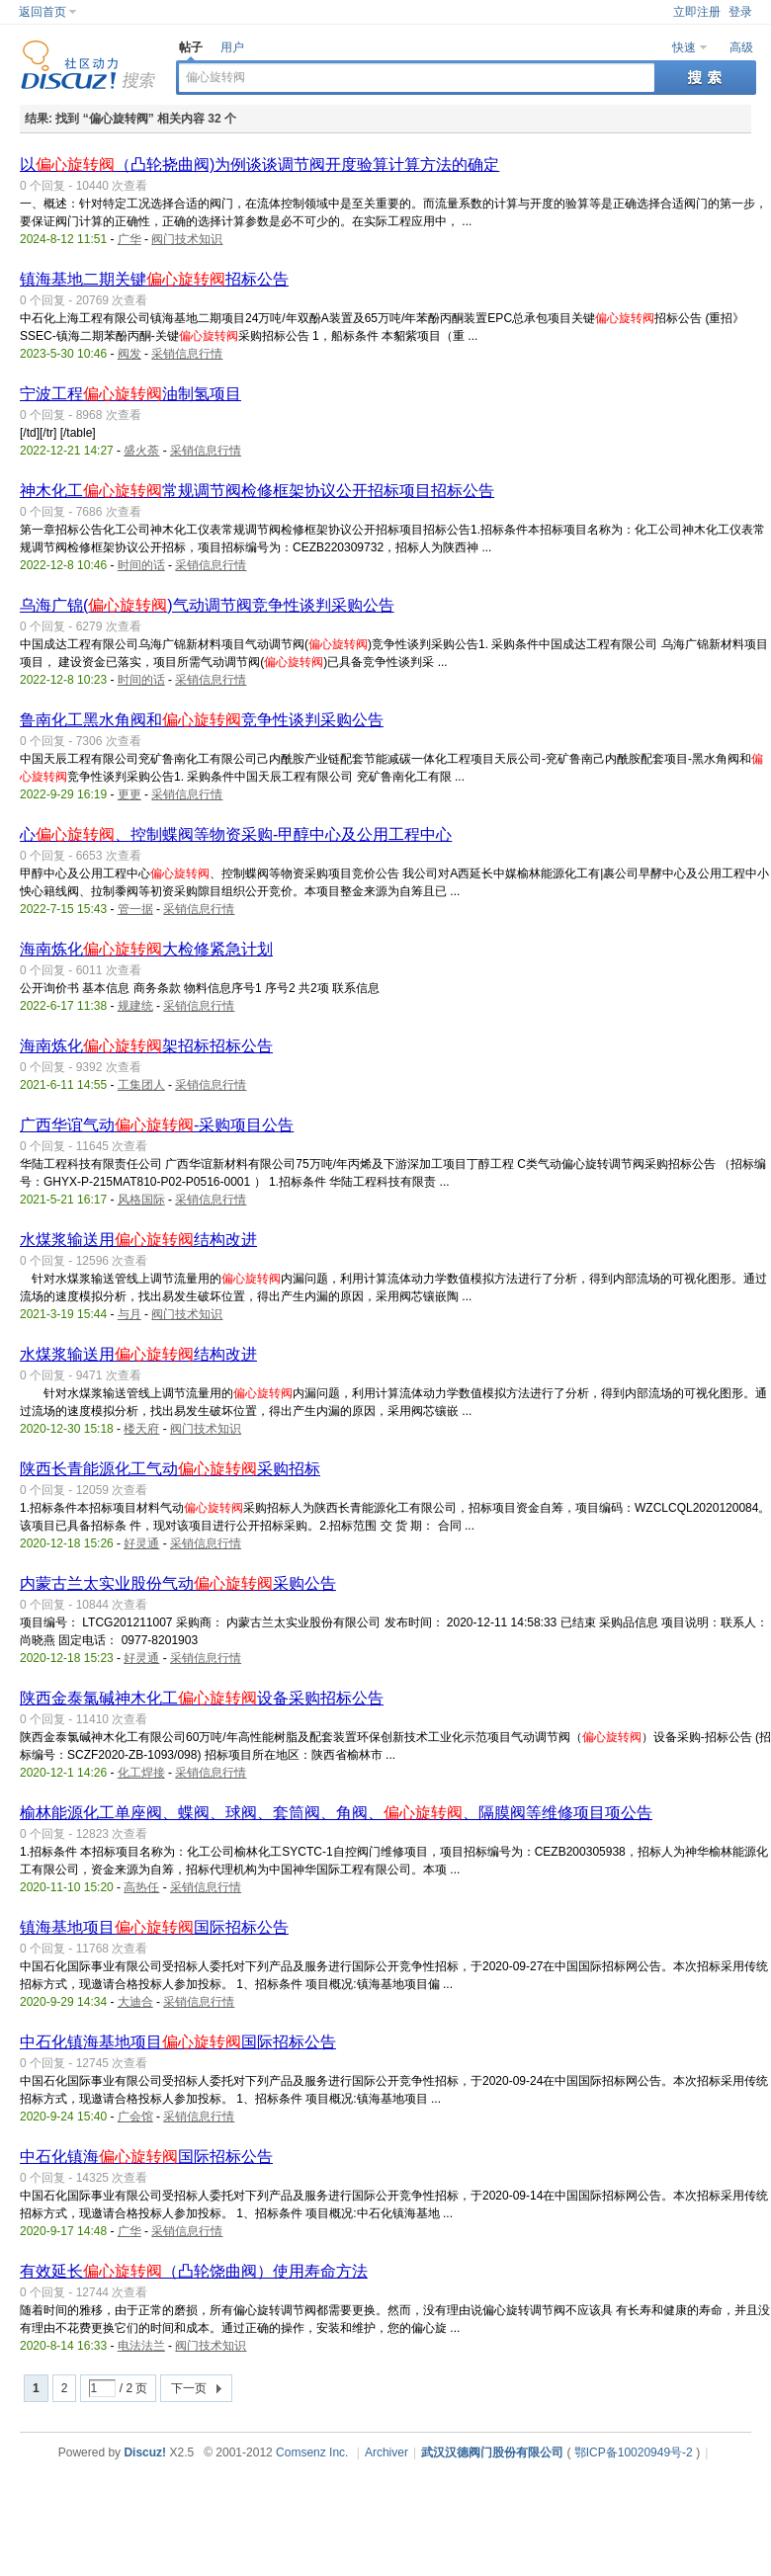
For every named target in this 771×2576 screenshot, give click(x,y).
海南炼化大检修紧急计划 (146, 949)
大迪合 (135, 2002)
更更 (129, 794)
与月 (129, 1314)
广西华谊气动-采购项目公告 (157, 1125)
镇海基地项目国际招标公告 (154, 1927)
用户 (232, 47)
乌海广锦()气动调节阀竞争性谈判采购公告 (207, 605)
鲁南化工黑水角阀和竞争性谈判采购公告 (202, 719)
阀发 (129, 354)
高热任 (141, 1887)
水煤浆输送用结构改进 (138, 1239)
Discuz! (145, 2452)
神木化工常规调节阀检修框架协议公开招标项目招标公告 (257, 490)
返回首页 (42, 12)
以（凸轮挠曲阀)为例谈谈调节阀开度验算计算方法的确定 (259, 164)
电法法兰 (141, 2346)
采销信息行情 (186, 354)
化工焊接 (141, 1773)
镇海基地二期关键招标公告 (154, 279)
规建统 (135, 1006)
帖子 (191, 47)
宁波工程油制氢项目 (130, 393)
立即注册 (697, 12)
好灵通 (141, 1543)
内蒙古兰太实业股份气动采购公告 (178, 1583)
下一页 (189, 2388)
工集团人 (141, 1085)
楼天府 (141, 1429)
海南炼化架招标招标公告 (146, 1046)
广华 (129, 239)
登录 (740, 12)
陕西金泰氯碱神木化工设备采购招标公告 (202, 1698)
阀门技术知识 (186, 239)
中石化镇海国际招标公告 (146, 2156)
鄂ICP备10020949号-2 (633, 2452)
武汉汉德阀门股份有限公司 (492, 2452)
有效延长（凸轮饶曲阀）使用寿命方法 (194, 2271)
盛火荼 (141, 450)
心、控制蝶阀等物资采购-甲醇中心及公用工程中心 (236, 834)
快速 (684, 47)
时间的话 (141, 565)
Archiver (386, 2452)
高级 (741, 47)
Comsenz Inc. (312, 2452)
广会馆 (135, 2116)
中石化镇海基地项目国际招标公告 (178, 2042)
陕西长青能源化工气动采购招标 (170, 1468)
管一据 (135, 909)
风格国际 (141, 1199)
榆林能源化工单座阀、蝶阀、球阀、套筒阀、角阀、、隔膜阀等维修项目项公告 (336, 1812)
